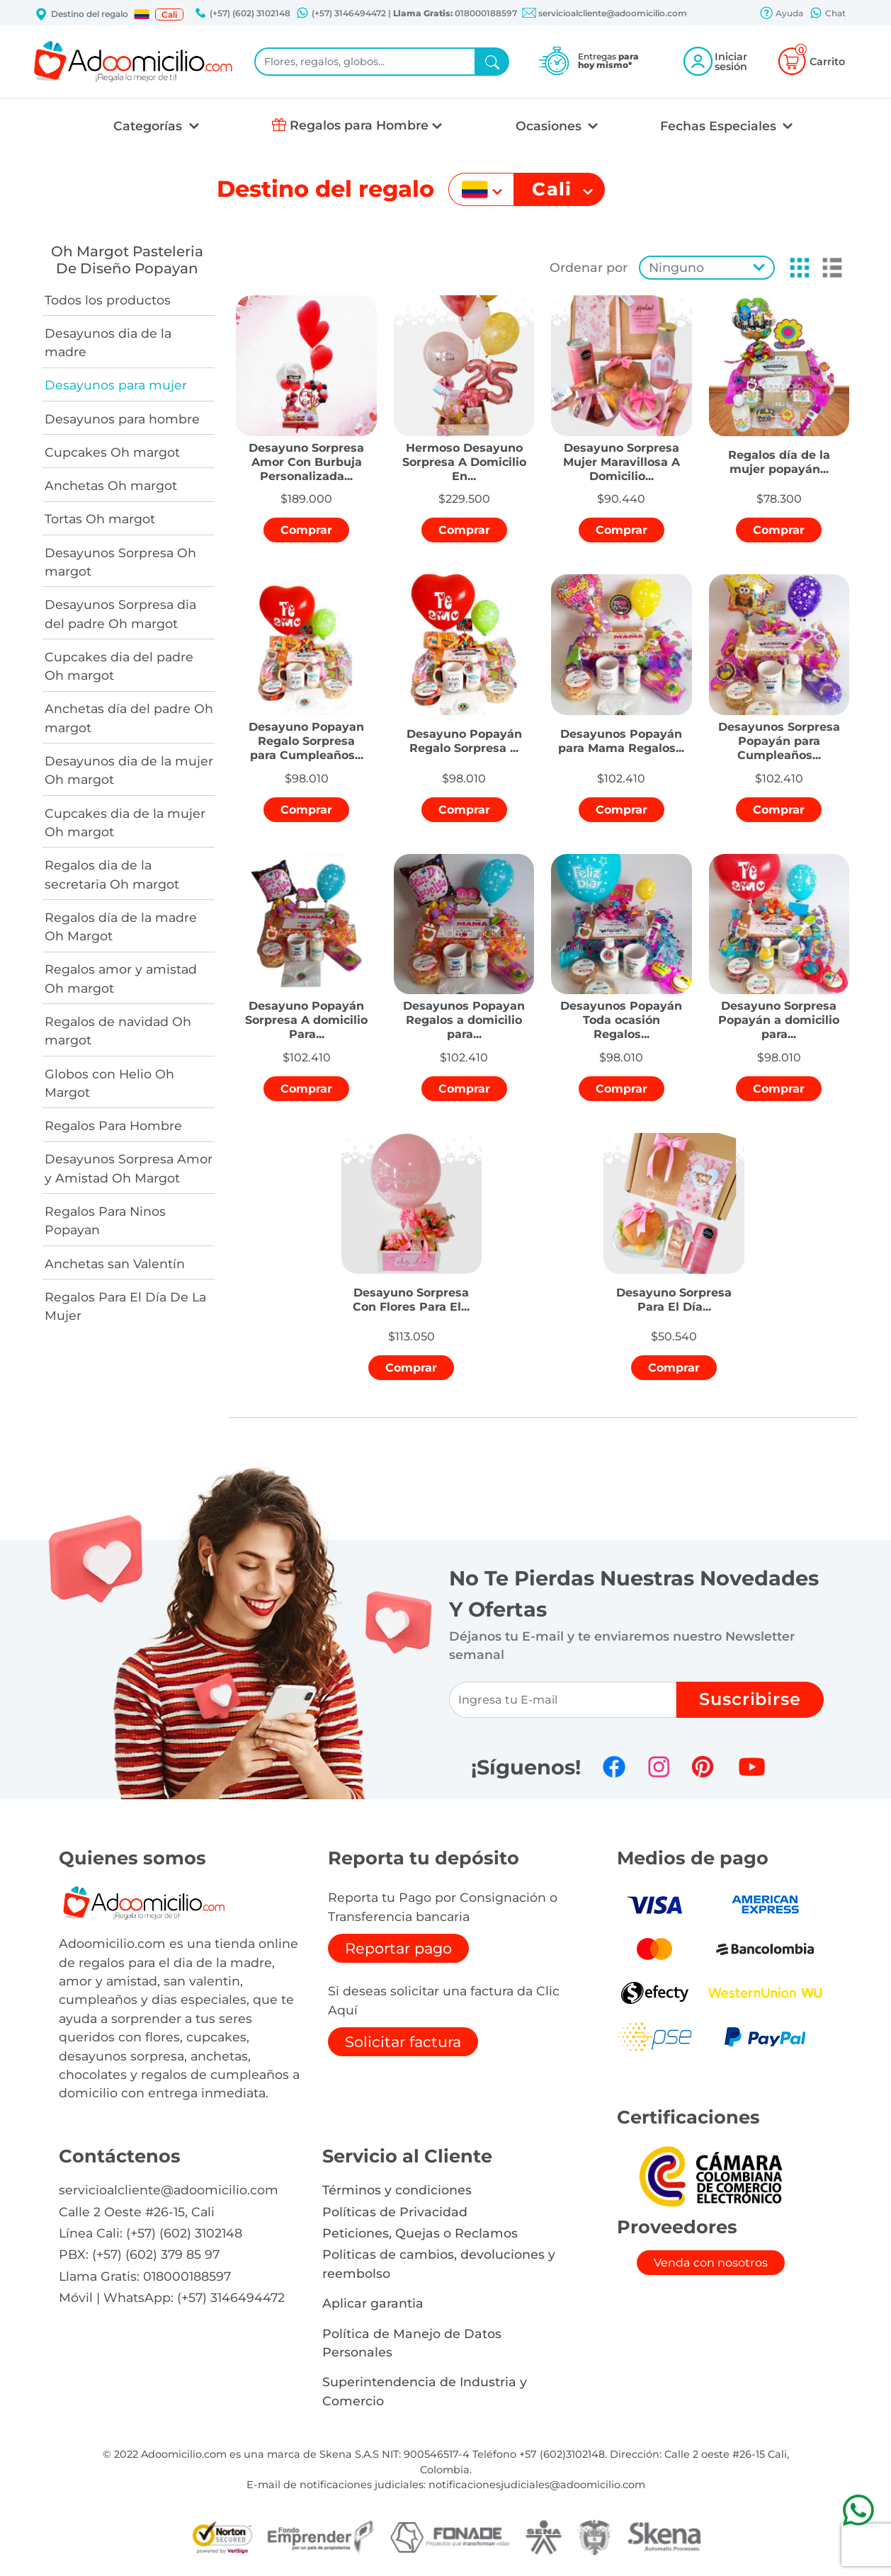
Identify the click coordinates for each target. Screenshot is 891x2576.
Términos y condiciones (397, 2189)
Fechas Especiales (720, 125)
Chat (827, 14)
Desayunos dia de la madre (108, 342)
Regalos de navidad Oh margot (118, 1030)
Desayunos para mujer (116, 384)
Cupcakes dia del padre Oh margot (119, 666)
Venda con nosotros (711, 2262)
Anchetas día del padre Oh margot (129, 717)
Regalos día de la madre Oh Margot (121, 926)
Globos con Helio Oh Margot (109, 1083)
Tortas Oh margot (100, 518)
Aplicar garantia (373, 2303)
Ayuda (781, 14)
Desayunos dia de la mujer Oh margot (129, 770)
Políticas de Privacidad (394, 2211)
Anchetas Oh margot (111, 485)
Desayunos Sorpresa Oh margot (120, 562)
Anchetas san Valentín (115, 1263)
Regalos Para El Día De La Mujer (125, 1306)
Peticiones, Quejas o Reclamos (420, 2232)
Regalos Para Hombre (113, 1125)
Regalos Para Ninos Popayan (105, 1220)
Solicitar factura (403, 2042)
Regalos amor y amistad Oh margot (121, 978)
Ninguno (676, 267)
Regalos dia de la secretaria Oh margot (112, 874)
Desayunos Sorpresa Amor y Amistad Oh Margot (128, 1168)
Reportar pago (398, 1948)
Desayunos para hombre (122, 418)
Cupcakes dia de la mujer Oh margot (125, 822)
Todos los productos (108, 299)
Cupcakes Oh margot (112, 452)
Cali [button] (169, 14)
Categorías (149, 125)
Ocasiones (550, 125)
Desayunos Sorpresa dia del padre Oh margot (120, 613)
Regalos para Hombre (359, 125)
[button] (141, 14)
